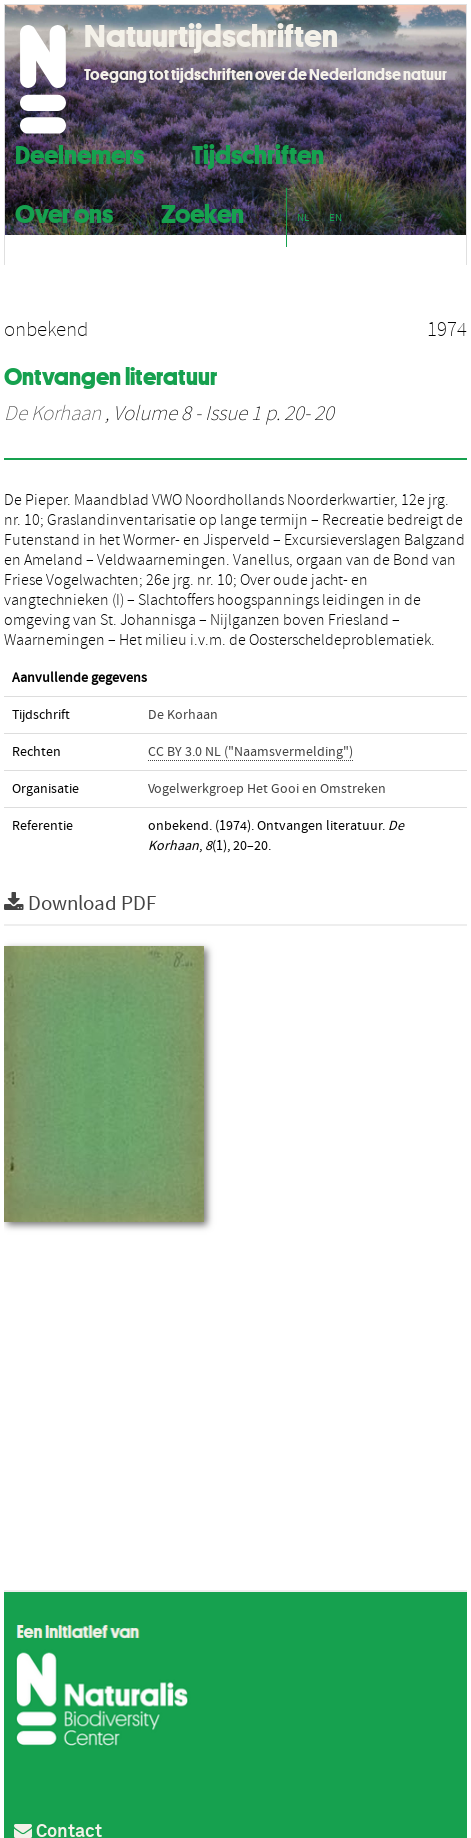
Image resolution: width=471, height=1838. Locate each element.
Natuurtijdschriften (211, 36)
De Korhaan (52, 414)
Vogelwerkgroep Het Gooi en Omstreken (267, 789)
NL (303, 217)
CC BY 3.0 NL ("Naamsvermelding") (250, 752)
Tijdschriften (258, 152)
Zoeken (202, 211)
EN (335, 217)
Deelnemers (79, 152)
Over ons (64, 211)
